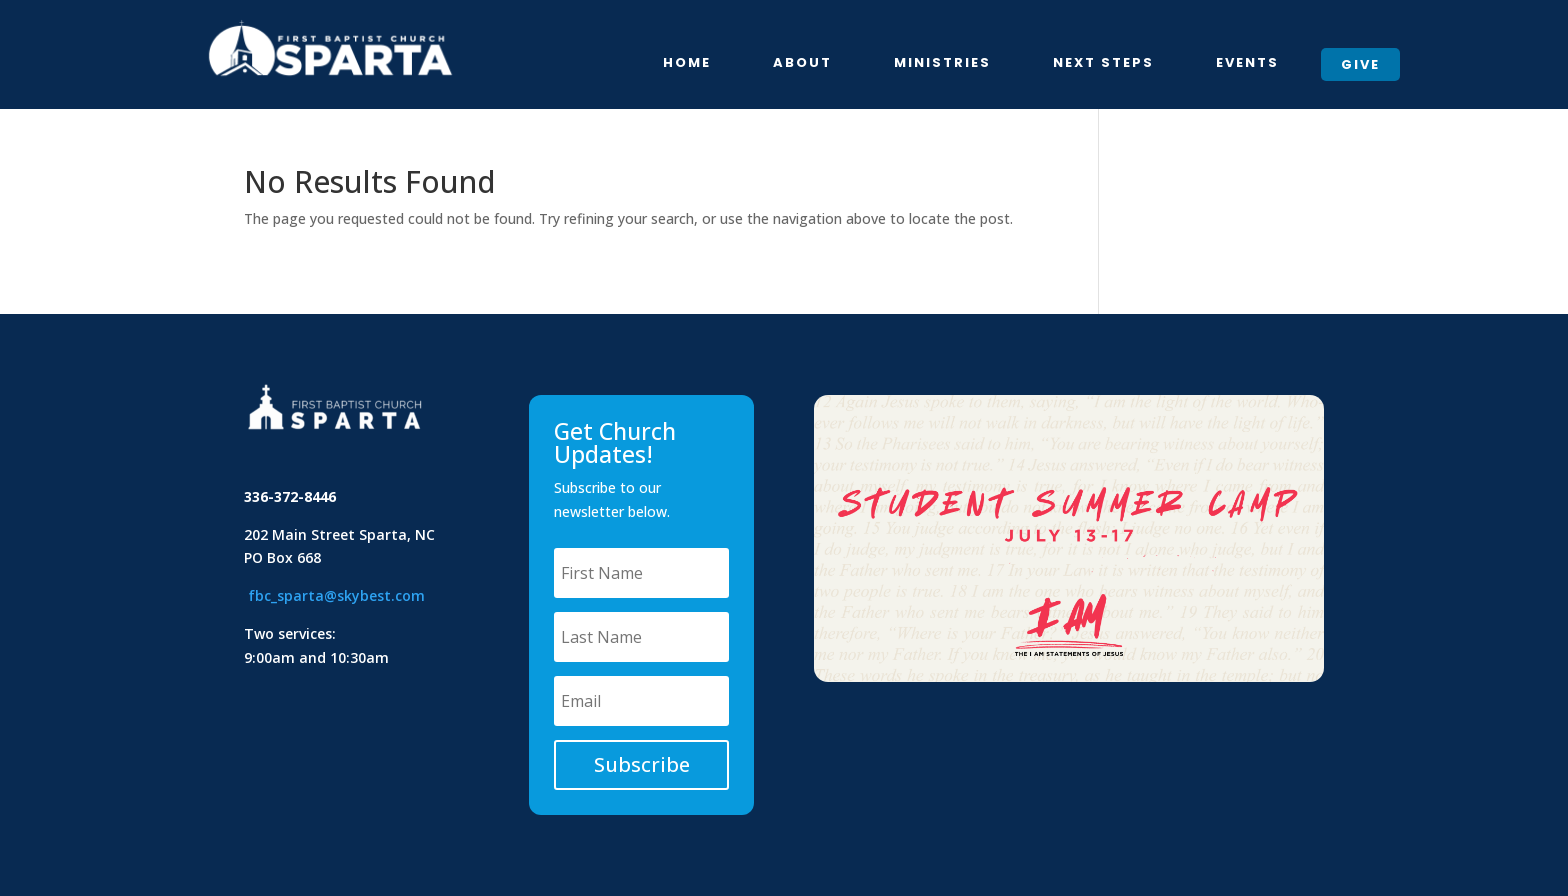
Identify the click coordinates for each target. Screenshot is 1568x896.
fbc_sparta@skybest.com (336, 595)
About (802, 64)
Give (1360, 64)
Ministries (942, 64)
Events (1247, 64)
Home (687, 64)
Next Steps (1103, 64)
